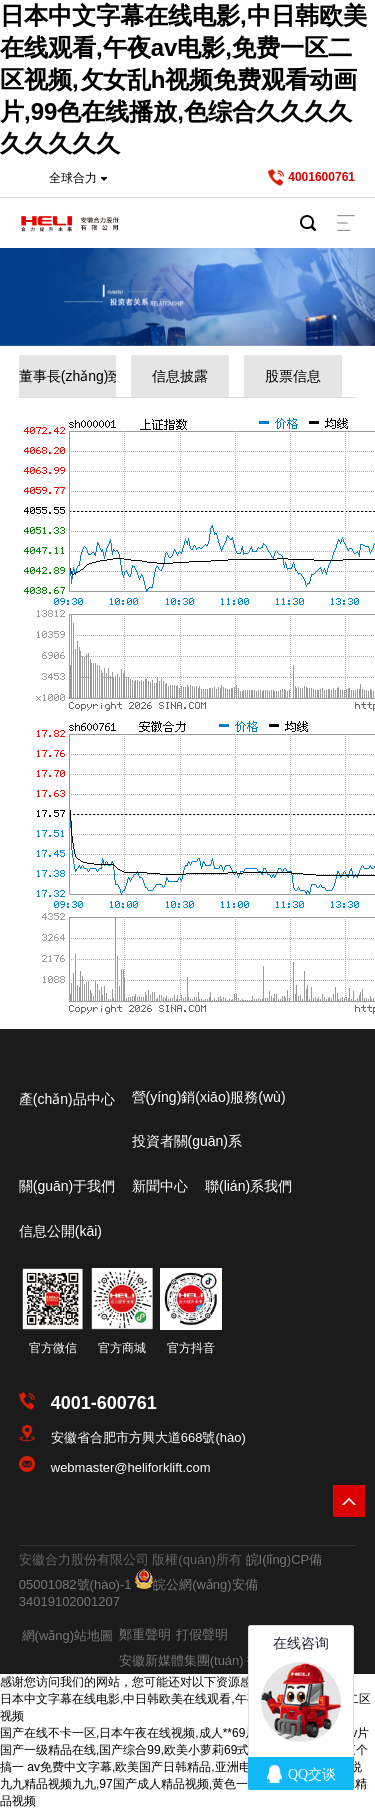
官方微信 (53, 1348)
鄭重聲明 (145, 1634)
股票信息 (293, 376)
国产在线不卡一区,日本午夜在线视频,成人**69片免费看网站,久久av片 (184, 1733)
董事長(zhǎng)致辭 (68, 376)
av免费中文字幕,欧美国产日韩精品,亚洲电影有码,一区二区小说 (194, 1767)
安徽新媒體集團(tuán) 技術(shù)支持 (224, 1660)
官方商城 (122, 1348)
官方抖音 (191, 1348)
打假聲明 (202, 1634)
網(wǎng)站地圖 (68, 1635)
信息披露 (180, 376)
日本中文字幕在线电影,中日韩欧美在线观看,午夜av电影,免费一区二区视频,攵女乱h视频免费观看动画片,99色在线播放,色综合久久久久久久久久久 (183, 79)
